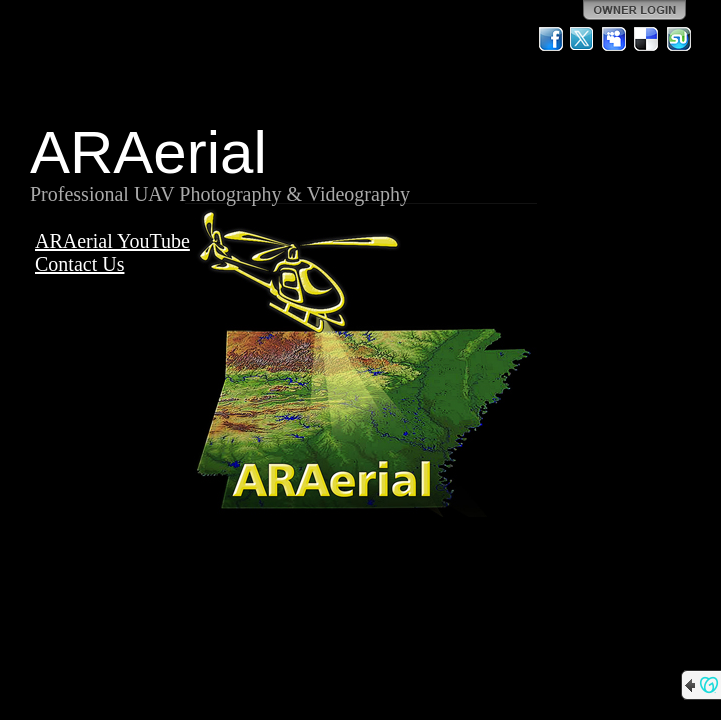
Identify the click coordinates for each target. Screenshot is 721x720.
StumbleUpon (679, 39)
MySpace (615, 39)
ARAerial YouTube (112, 241)
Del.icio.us (647, 39)
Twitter (583, 39)
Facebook (551, 39)
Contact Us (79, 264)
